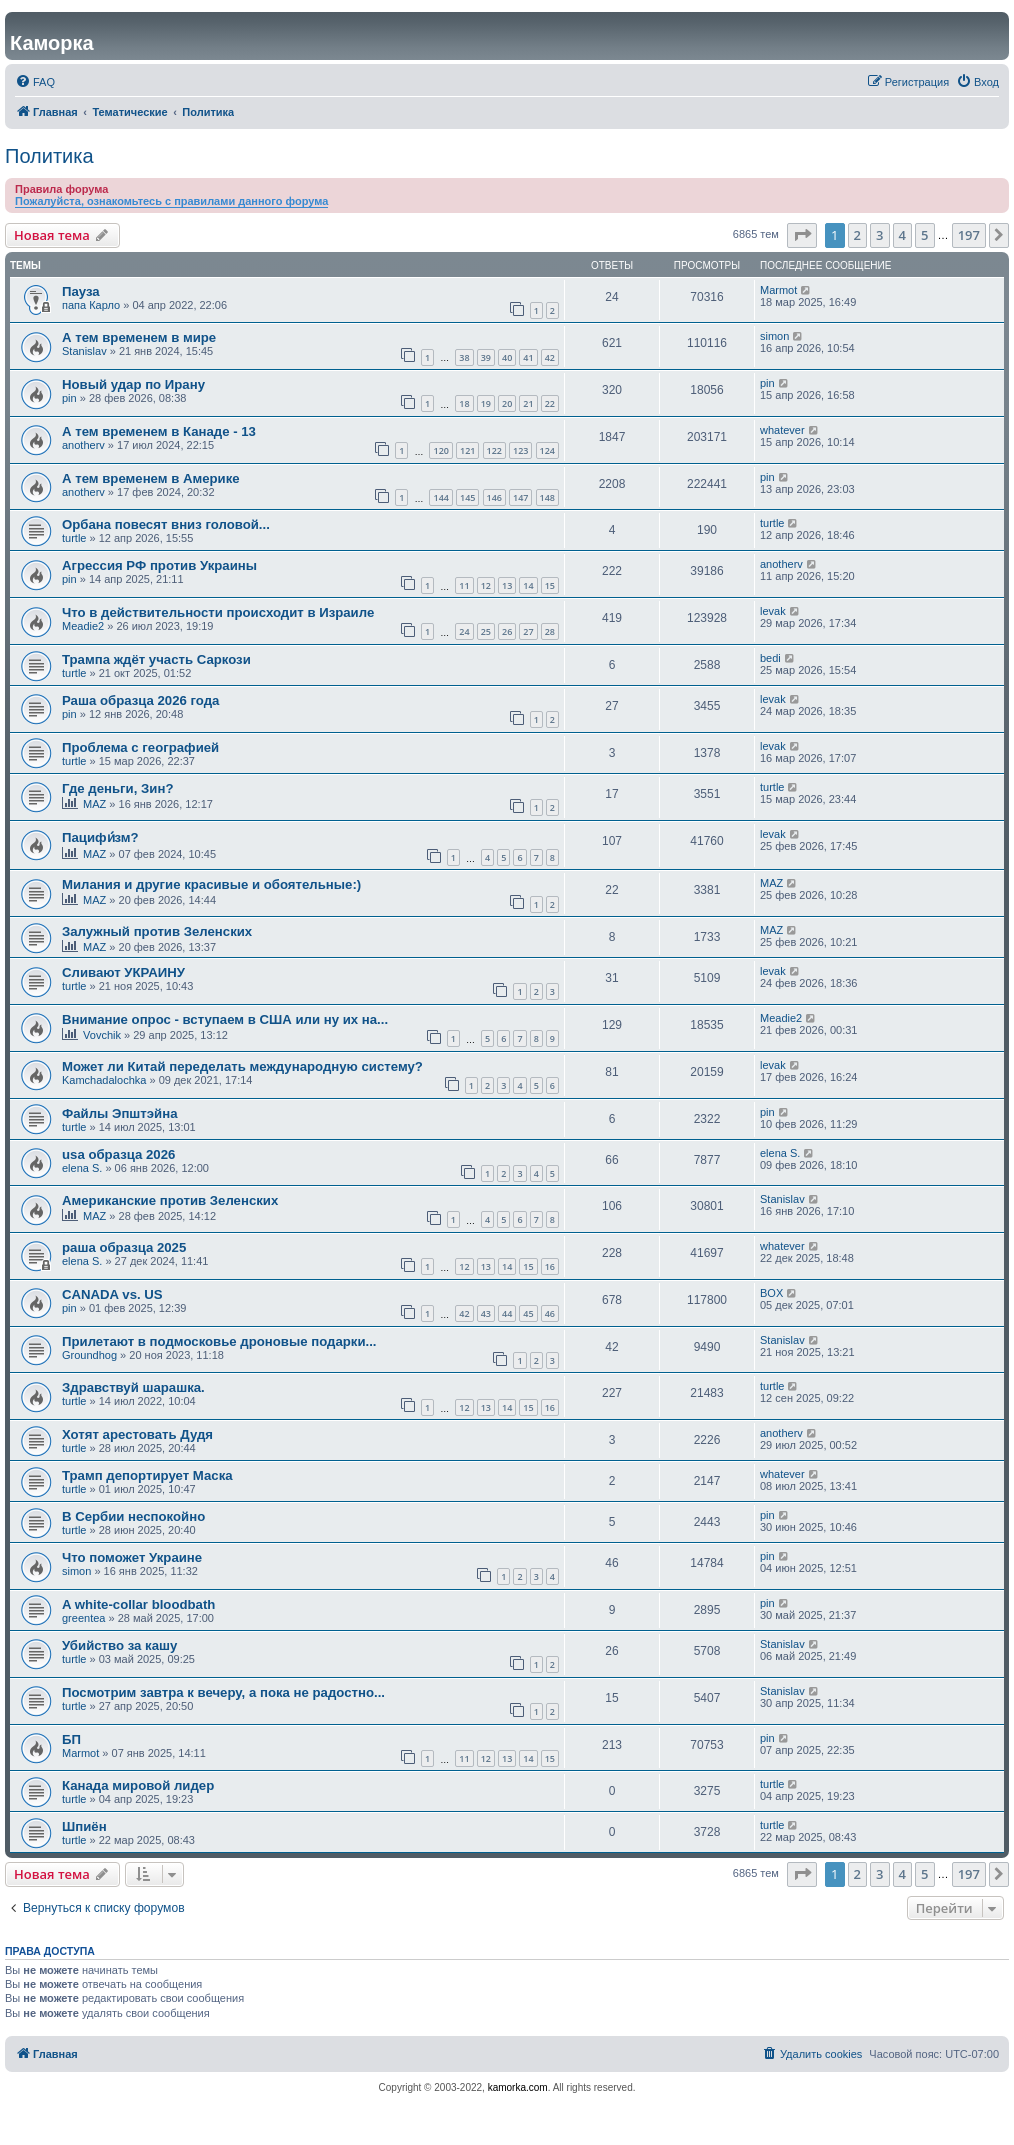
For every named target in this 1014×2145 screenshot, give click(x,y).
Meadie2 (83, 626)
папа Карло (91, 305)
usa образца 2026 (118, 1154)
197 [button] (969, 235)
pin (69, 398)
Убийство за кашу (119, 1645)
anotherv (83, 445)
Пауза (81, 291)
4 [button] (902, 235)
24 (464, 631)
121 (467, 450)
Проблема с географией (140, 747)
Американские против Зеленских (170, 1200)
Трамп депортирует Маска (147, 1475)
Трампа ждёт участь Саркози (156, 659)
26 (507, 631)
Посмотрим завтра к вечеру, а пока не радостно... (223, 1692)
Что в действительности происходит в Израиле (218, 612)
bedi (770, 658)
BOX (771, 1293)
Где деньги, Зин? (117, 788)
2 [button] (857, 235)
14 (528, 585)
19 (486, 403)
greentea (83, 1618)
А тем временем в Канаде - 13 (159, 431)
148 (547, 497)
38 (464, 357)
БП (71, 1739)
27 (528, 631)
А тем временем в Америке (151, 478)
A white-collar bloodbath (138, 1604)
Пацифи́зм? (100, 837)
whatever (782, 430)
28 (550, 631)
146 (494, 497)
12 (486, 585)
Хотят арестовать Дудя (137, 1434)
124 (547, 450)
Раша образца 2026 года (140, 700)
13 (507, 585)
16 (550, 1266)
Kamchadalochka (104, 1080)
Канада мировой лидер (138, 1785)
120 (440, 450)
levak (773, 611)
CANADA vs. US (112, 1294)
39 (486, 357)
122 (494, 450)
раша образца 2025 (124, 1247)
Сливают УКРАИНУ (123, 972)
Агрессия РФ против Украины (159, 565)
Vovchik (102, 1035)
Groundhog (89, 1355)
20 (507, 403)
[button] (802, 235)
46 (550, 1313)
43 (486, 1313)
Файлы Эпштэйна (120, 1113)
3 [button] (879, 235)
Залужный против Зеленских (157, 931)
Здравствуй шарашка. (133, 1387)
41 (528, 357)
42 (550, 357)
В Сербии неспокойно (133, 1516)
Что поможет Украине (132, 1557)
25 (486, 631)
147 (520, 497)
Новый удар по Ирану (133, 384)
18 (464, 403)
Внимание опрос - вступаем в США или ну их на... (225, 1019)
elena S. (82, 1168)
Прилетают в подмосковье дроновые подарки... (219, 1341)
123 (520, 450)
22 (550, 403)
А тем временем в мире (139, 337)
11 (464, 585)
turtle (74, 538)
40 (507, 357)
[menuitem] (35, 82)
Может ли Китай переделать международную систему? (242, 1066)
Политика (49, 156)
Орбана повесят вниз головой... (166, 524)
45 (528, 1313)
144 (440, 497)
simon (774, 336)
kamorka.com (518, 2087)
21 (528, 403)
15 (550, 585)
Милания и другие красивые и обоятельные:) (211, 884)
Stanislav (84, 351)
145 (467, 497)
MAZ (94, 804)
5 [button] (924, 235)
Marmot (778, 290)
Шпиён (84, 1826)
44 (507, 1313)
